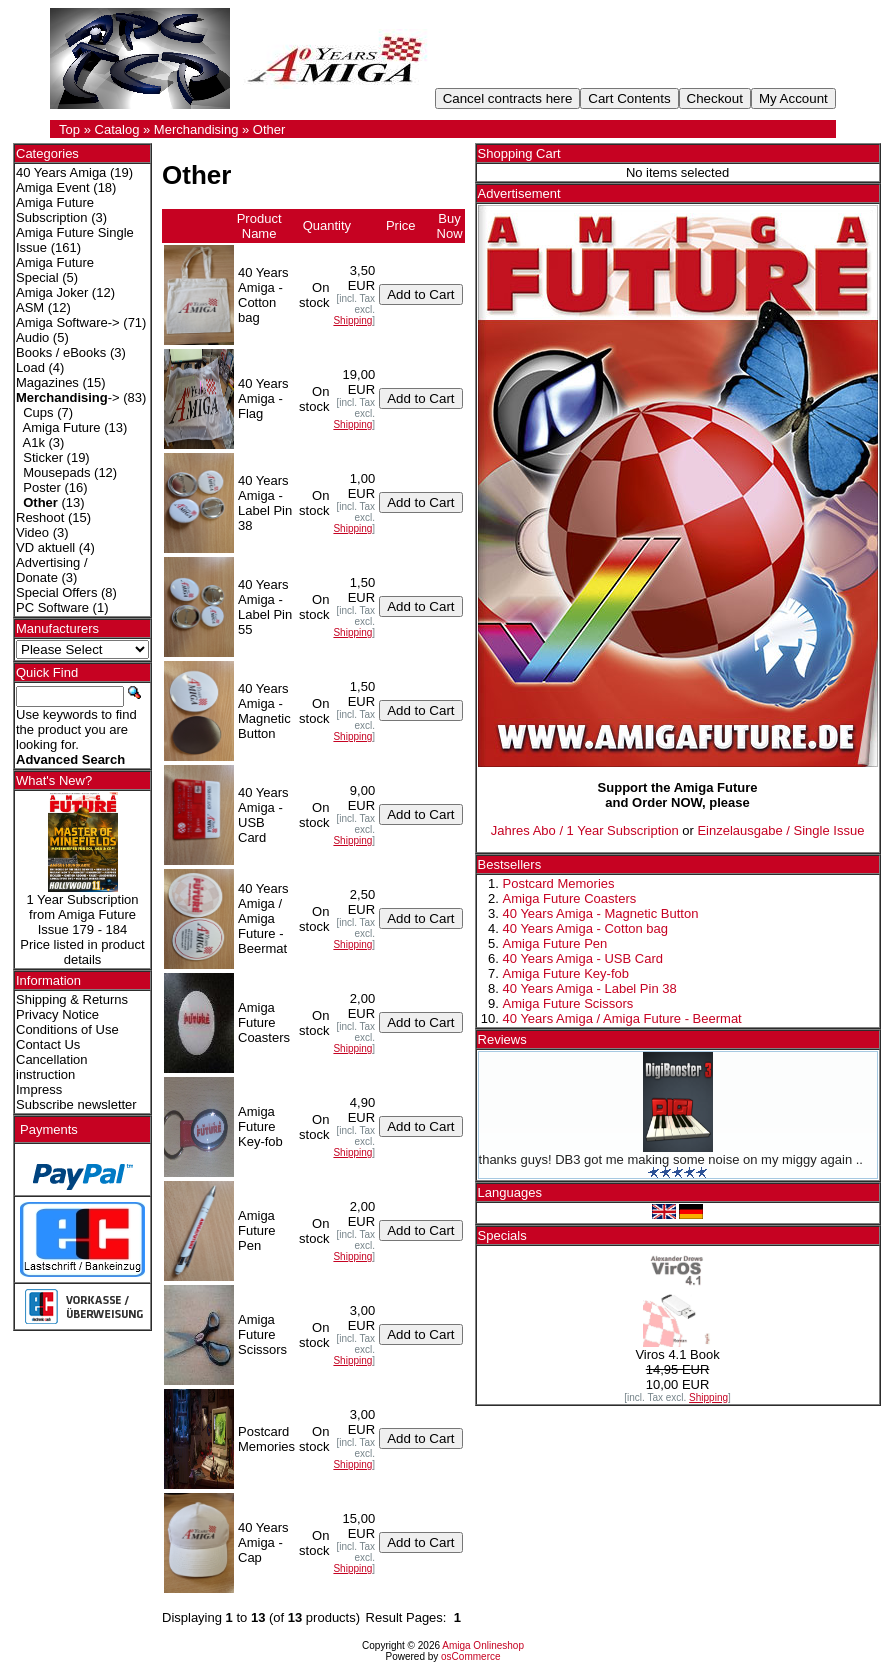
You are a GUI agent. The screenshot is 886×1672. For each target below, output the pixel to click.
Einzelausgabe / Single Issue (780, 830)
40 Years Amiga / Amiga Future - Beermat (622, 1018)
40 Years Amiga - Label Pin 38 (590, 988)
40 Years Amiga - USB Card (583, 958)
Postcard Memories (559, 883)
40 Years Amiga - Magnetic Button (601, 913)
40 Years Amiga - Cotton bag (586, 928)
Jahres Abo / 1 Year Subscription (585, 830)
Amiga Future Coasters (570, 898)
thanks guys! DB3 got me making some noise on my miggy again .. (671, 1159)
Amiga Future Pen (555, 943)
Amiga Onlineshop (483, 1645)
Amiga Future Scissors (568, 1003)
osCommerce (470, 1656)
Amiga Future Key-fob (566, 973)
